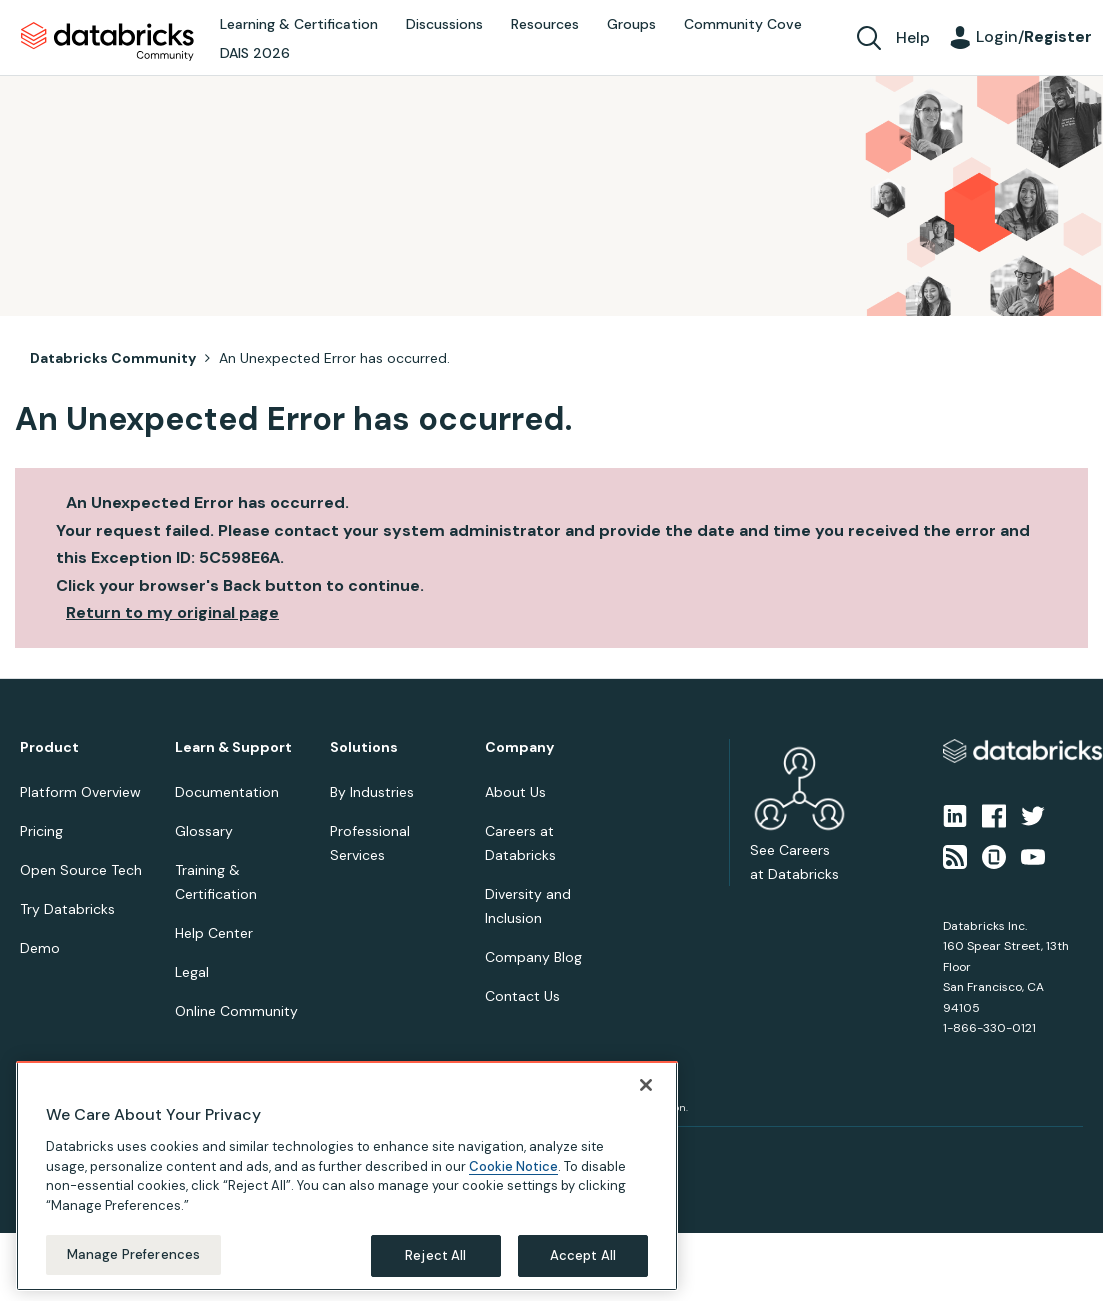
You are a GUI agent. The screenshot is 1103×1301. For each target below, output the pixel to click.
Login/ (1034, 36)
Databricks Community (107, 42)
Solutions (364, 747)
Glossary (204, 831)
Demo (40, 948)
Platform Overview (80, 792)
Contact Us (522, 996)
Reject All (435, 1255)
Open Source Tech (81, 870)
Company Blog (533, 957)
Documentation (227, 792)
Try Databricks (67, 909)
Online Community (236, 1011)
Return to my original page (172, 612)
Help (913, 37)
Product (49, 747)
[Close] (646, 1085)
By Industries (372, 792)
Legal (192, 972)
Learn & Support (233, 747)
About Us (515, 792)
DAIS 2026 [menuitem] (255, 53)
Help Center (214, 933)
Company (519, 747)
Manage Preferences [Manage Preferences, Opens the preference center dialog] (133, 1254)
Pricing (41, 831)
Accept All (583, 1255)
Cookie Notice (513, 1166)
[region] (347, 1176)
